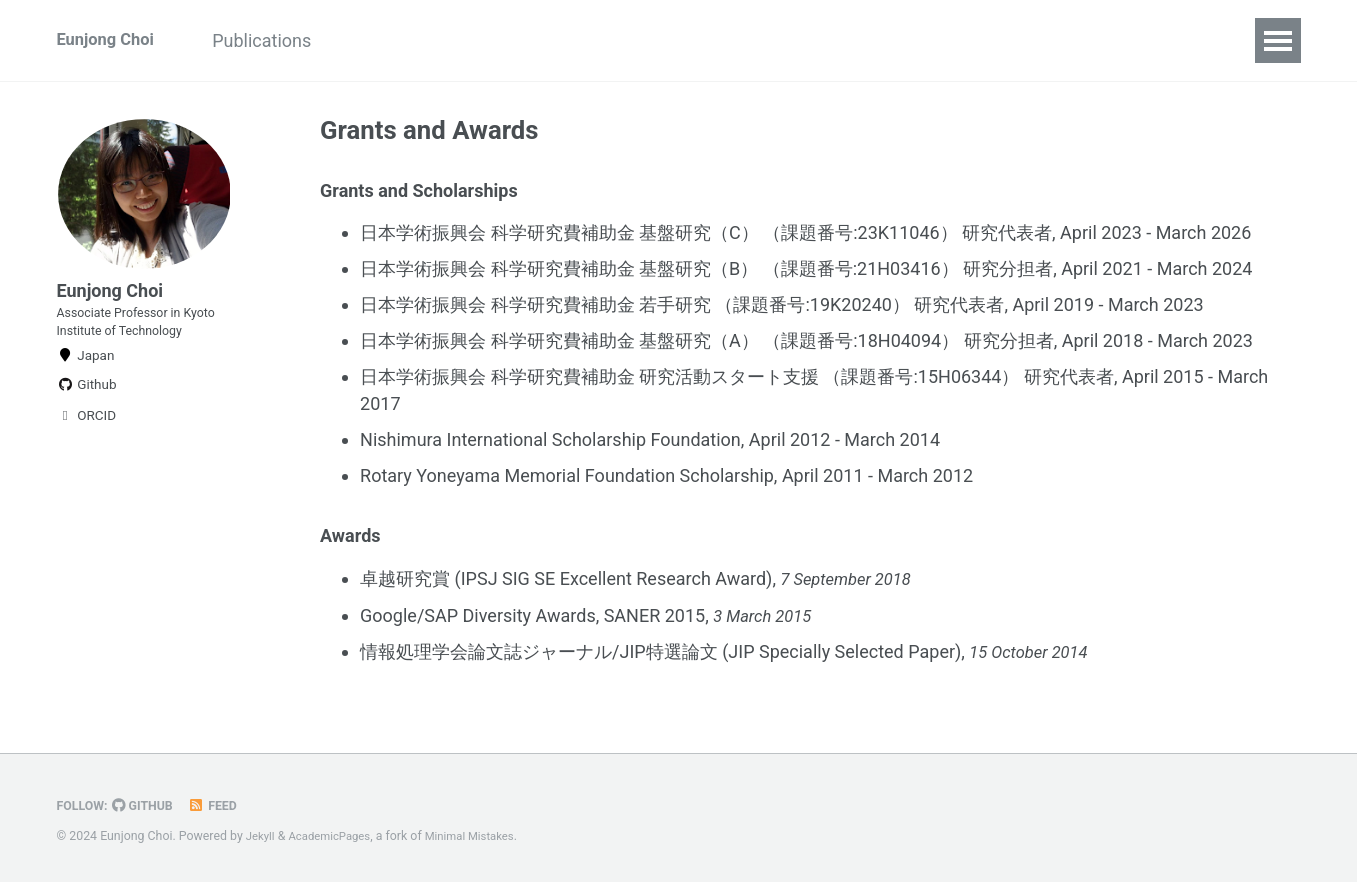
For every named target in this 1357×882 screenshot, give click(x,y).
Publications (284, 40)
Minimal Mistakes (483, 837)
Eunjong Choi (110, 40)
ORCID (87, 443)
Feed (223, 806)
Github (87, 412)
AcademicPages (335, 837)
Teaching (601, 40)
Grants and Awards (750, 40)
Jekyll (262, 837)
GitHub (149, 806)
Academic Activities (449, 40)
